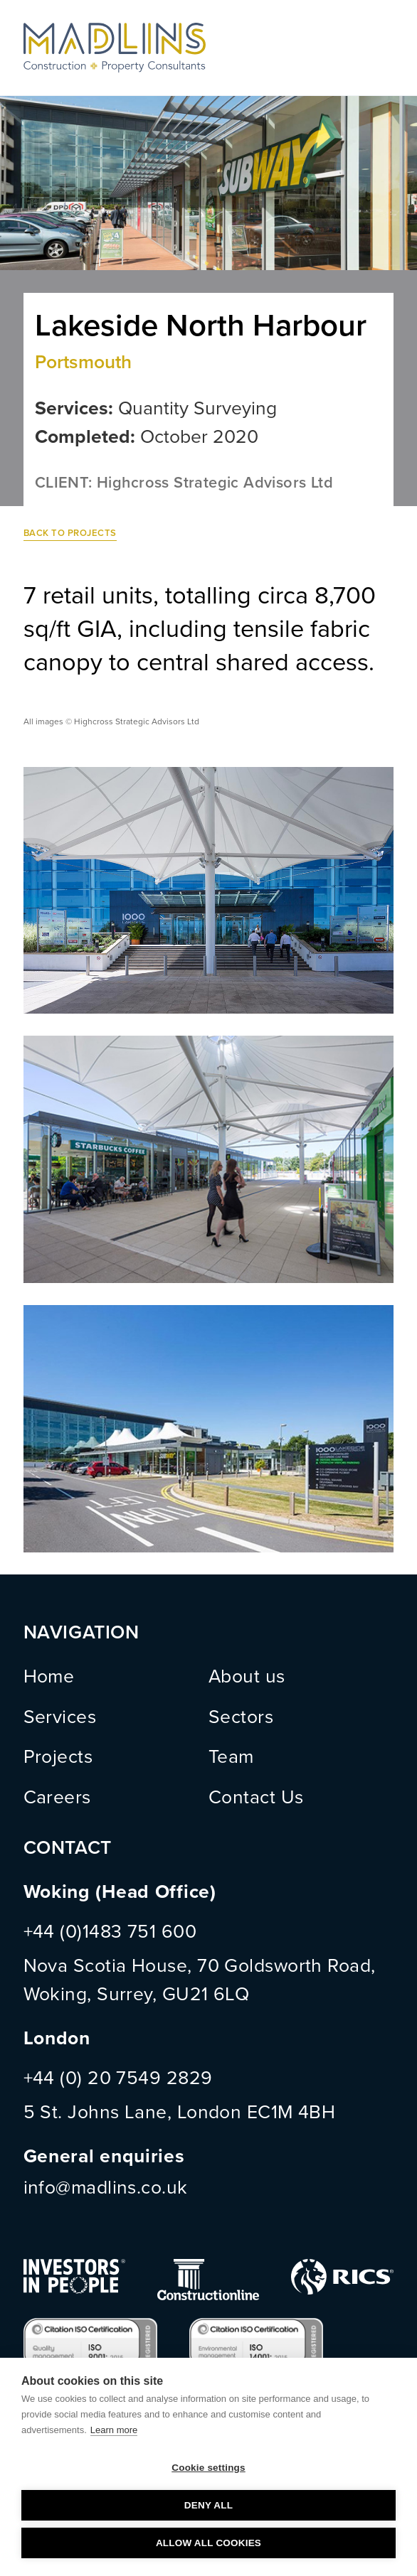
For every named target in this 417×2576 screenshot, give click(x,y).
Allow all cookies (208, 2543)
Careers (57, 1797)
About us (246, 1676)
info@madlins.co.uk (105, 2188)
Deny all (208, 2505)
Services (60, 1717)
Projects (58, 1757)
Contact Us (256, 1797)
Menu (381, 47)
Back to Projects (70, 533)
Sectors (240, 1717)
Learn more (113, 2430)
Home (49, 1676)
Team (231, 1757)
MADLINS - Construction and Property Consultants (114, 47)
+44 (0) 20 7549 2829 (118, 2078)
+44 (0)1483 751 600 (110, 1932)
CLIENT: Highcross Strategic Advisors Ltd (184, 482)
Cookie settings (208, 2467)
